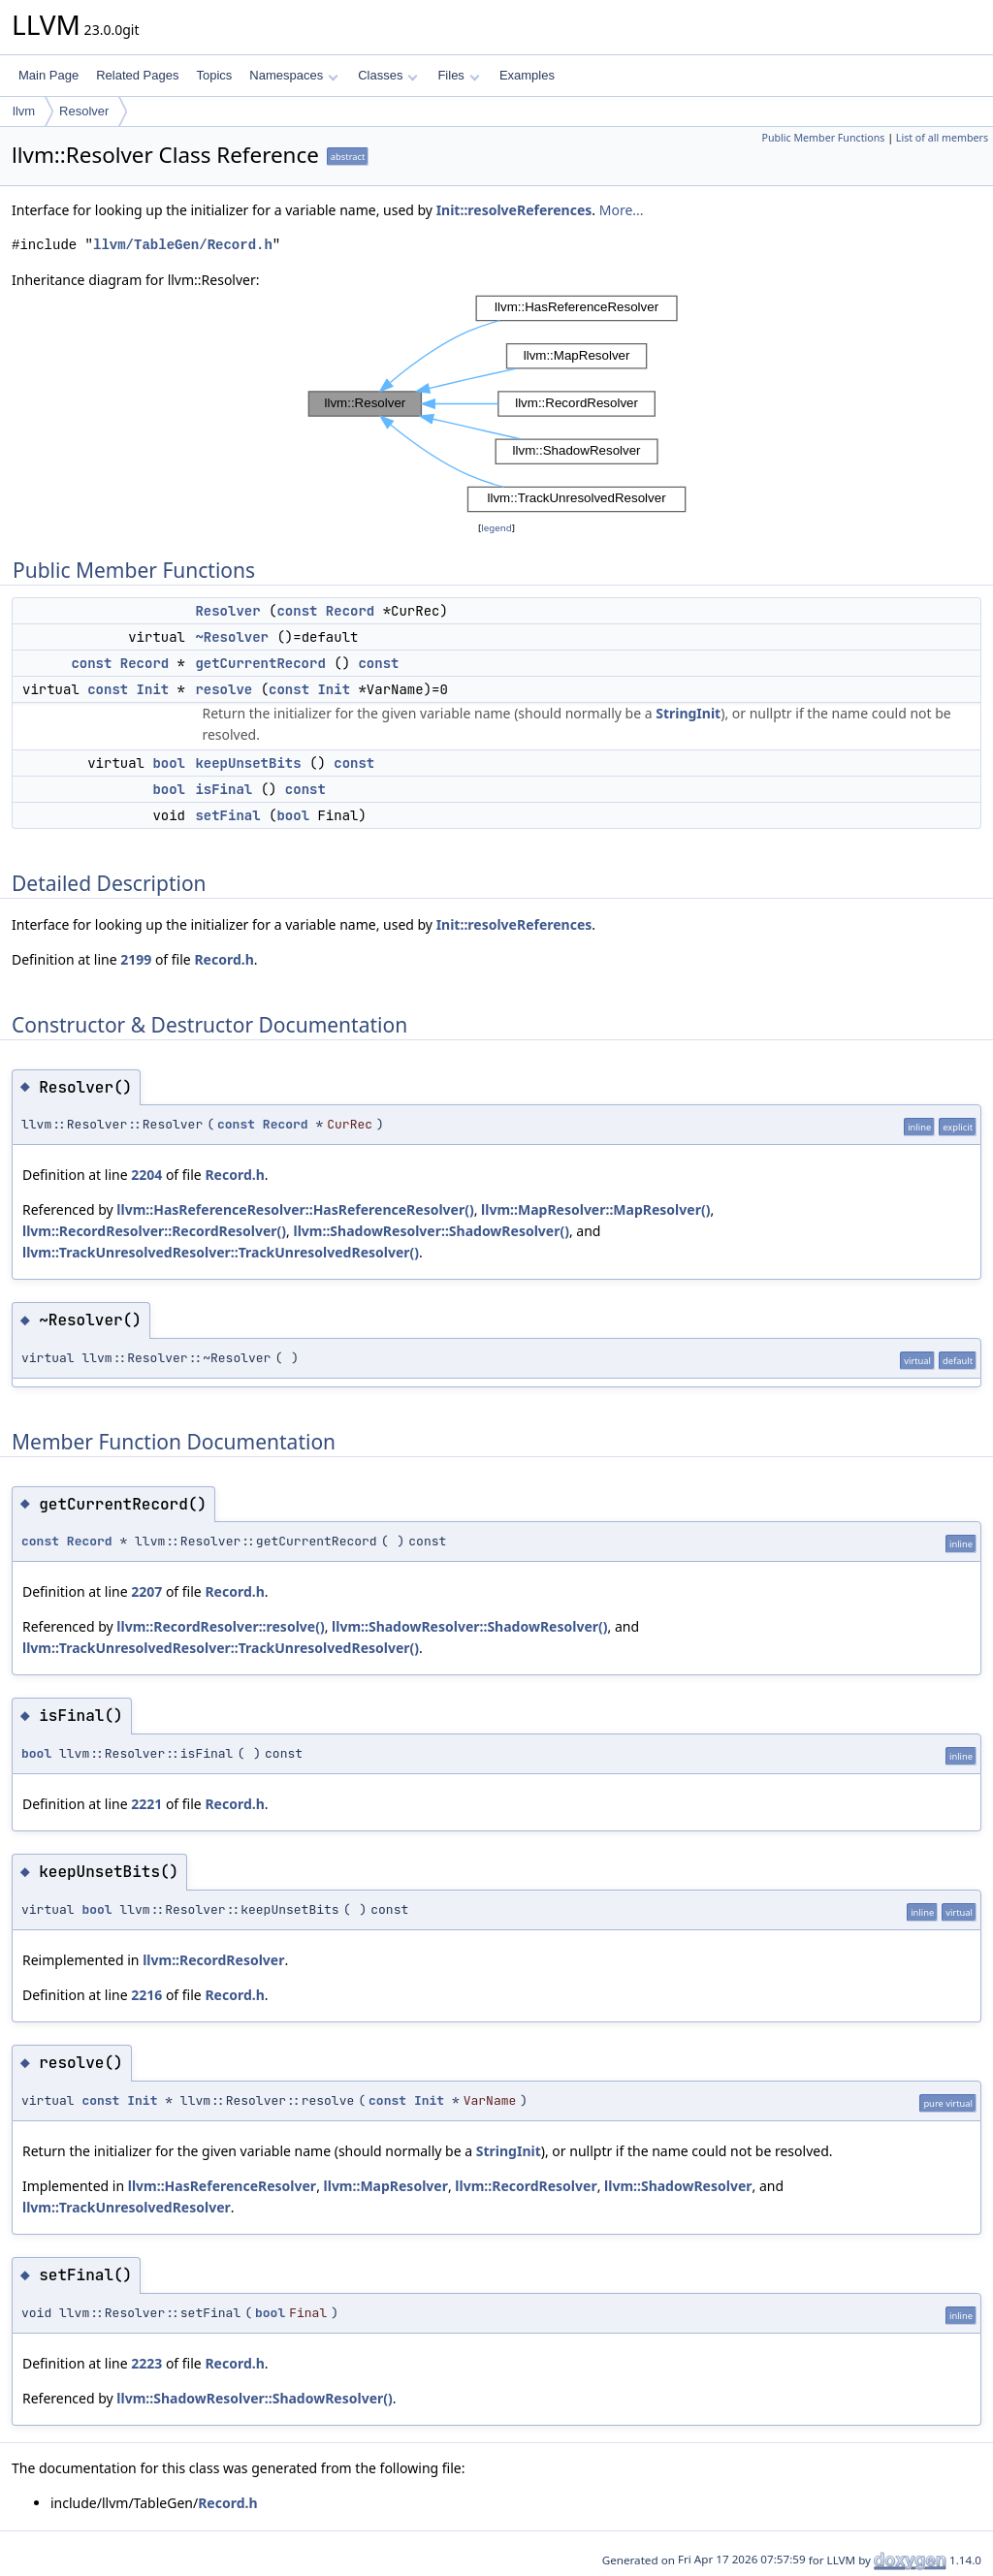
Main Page (48, 75)
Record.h (223, 959)
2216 (146, 1995)
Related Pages (137, 75)
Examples (527, 75)
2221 (146, 1804)
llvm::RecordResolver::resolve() (220, 1626)
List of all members (942, 137)
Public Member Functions (822, 137)
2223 (146, 2363)
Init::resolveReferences (514, 210)
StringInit (688, 713)
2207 (146, 1591)
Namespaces (293, 75)
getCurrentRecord (260, 663)
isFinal (223, 789)
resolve (223, 689)
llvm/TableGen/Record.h (182, 245)
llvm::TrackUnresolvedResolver (126, 2207)
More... (621, 210)
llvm (24, 111)
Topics (214, 75)
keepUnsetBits (248, 763)
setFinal (227, 815)
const (296, 611)
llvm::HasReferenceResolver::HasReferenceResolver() (294, 1209)
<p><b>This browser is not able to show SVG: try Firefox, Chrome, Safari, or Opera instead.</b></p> (497, 404)
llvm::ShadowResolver (678, 2186)
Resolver (84, 111)
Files (458, 75)
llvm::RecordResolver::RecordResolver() (154, 1231)
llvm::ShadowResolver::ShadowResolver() (431, 1231)
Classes (388, 75)
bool (168, 763)
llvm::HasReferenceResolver (222, 2186)
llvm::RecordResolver (213, 1960)
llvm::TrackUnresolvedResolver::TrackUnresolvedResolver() (220, 1252)
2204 (146, 1174)
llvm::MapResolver (386, 2186)
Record (350, 611)
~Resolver (232, 637)
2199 (135, 959)
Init (153, 689)
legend (496, 528)
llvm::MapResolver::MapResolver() (595, 1209)
